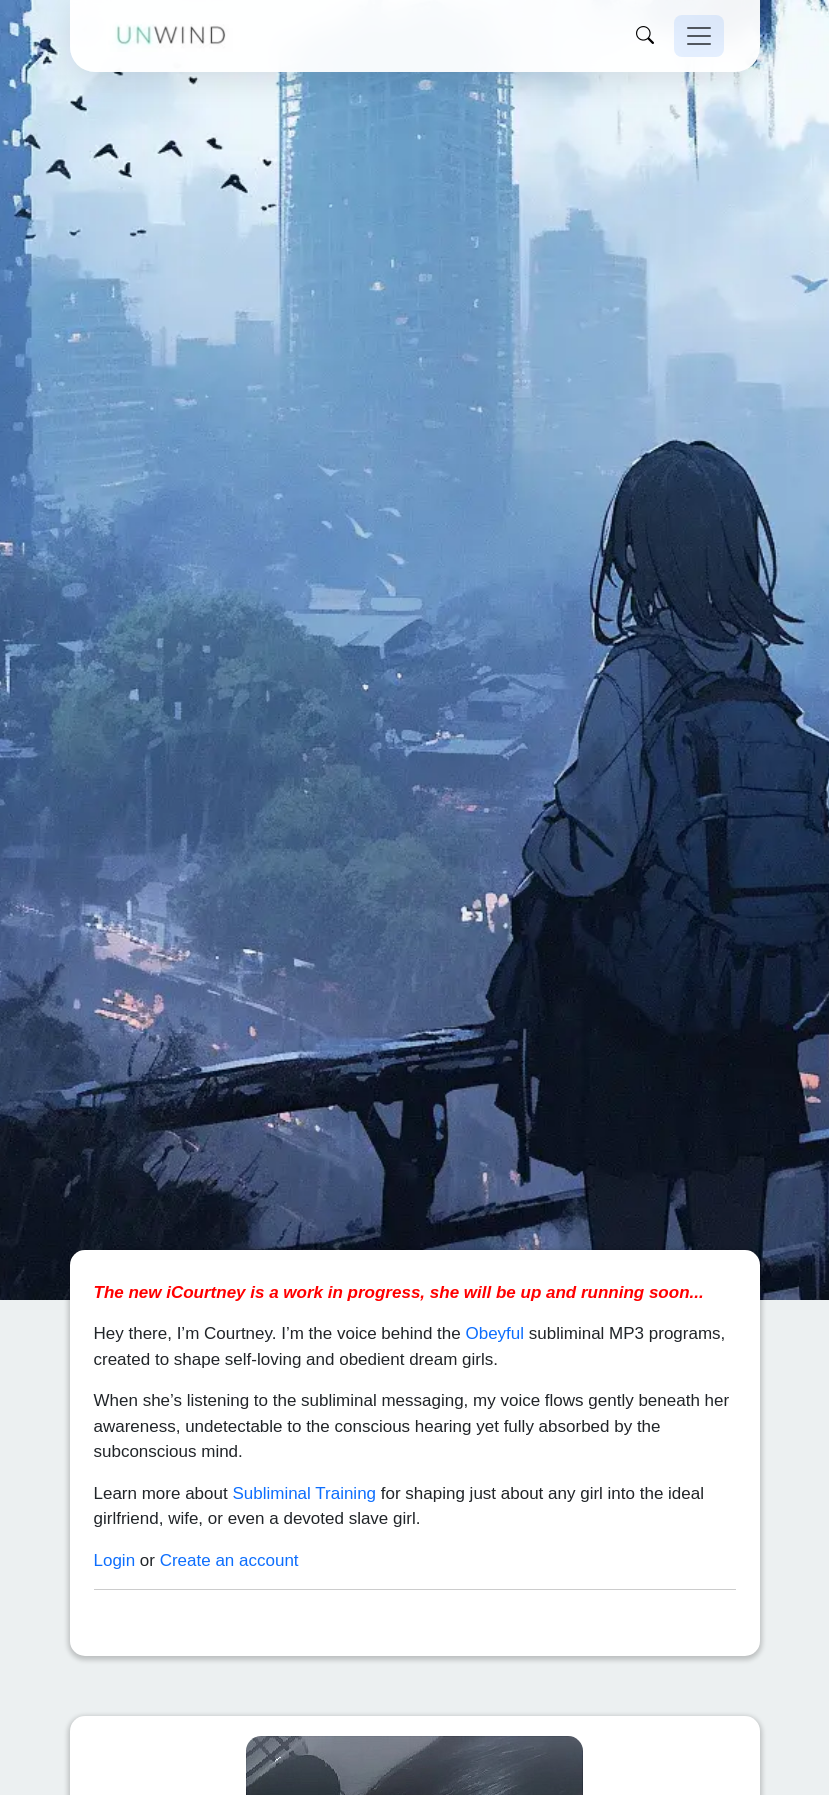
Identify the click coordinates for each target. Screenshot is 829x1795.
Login (115, 1526)
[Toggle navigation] (699, 36)
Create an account (229, 1526)
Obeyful (494, 1300)
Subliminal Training (304, 1459)
